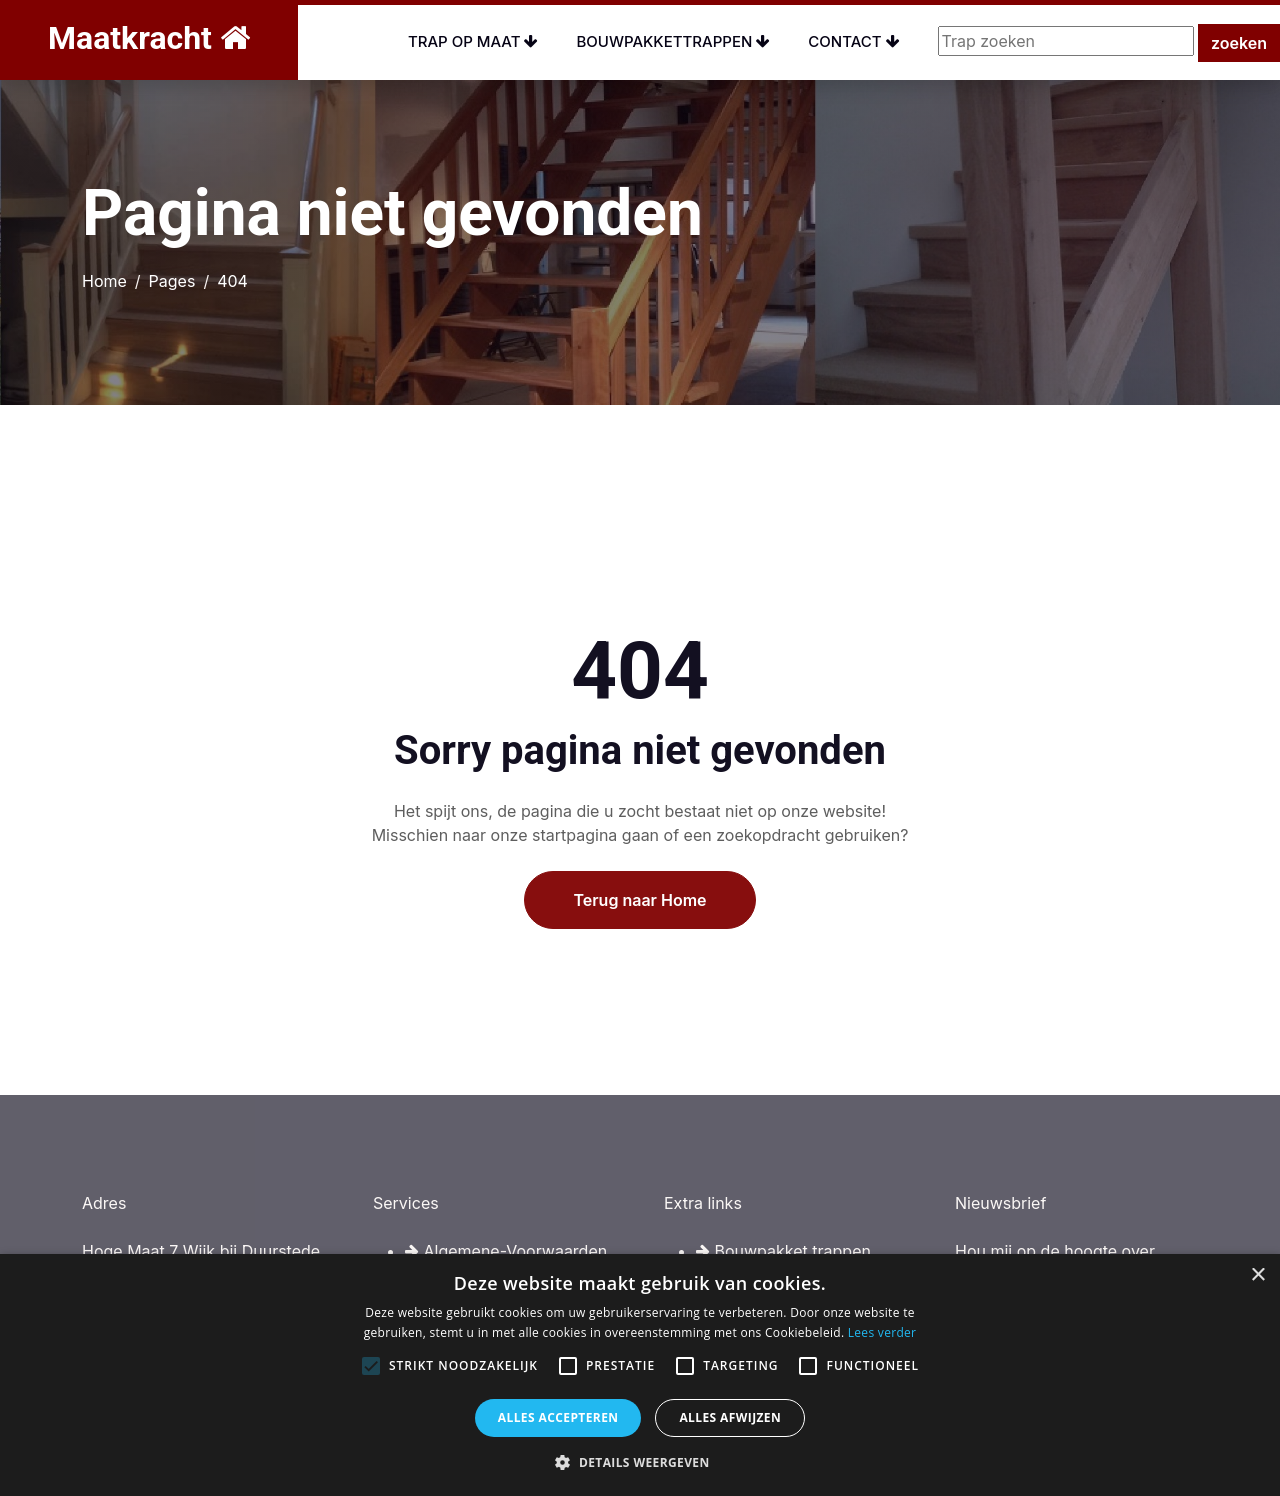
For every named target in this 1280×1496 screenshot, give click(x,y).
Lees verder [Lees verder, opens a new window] (882, 1332)
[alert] (640, 1375)
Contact (853, 41)
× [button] (1257, 1275)
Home (104, 281)
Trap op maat (473, 41)
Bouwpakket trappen (783, 1251)
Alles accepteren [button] (558, 1417)
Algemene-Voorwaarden (506, 1251)
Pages (172, 281)
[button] (639, 1462)
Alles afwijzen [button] (730, 1417)
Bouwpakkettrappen (673, 41)
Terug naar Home (639, 957)
